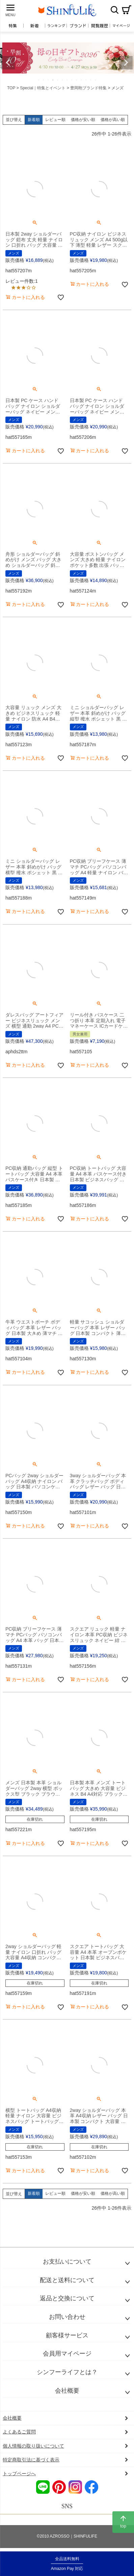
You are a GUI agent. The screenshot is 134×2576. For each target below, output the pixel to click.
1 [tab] (39, 80)
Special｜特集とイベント (42, 88)
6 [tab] (62, 80)
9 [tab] (77, 80)
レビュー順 (55, 119)
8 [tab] (72, 80)
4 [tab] (53, 80)
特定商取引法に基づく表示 (31, 2459)
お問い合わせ (67, 2316)
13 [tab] (96, 80)
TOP (11, 88)
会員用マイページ (67, 2353)
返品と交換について (67, 2298)
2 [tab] (44, 80)
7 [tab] (67, 80)
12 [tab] (91, 80)
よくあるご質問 (19, 2431)
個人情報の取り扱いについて (33, 2446)
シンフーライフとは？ (67, 2372)
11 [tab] (86, 80)
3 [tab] (48, 80)
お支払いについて (67, 2261)
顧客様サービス (67, 2335)
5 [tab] (58, 80)
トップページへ (19, 2473)
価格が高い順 (113, 119)
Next (126, 62)
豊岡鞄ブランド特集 (88, 88)
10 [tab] (81, 80)
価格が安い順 (83, 119)
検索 (114, 9)
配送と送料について (67, 2280)
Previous (8, 62)
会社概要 (67, 2390)
